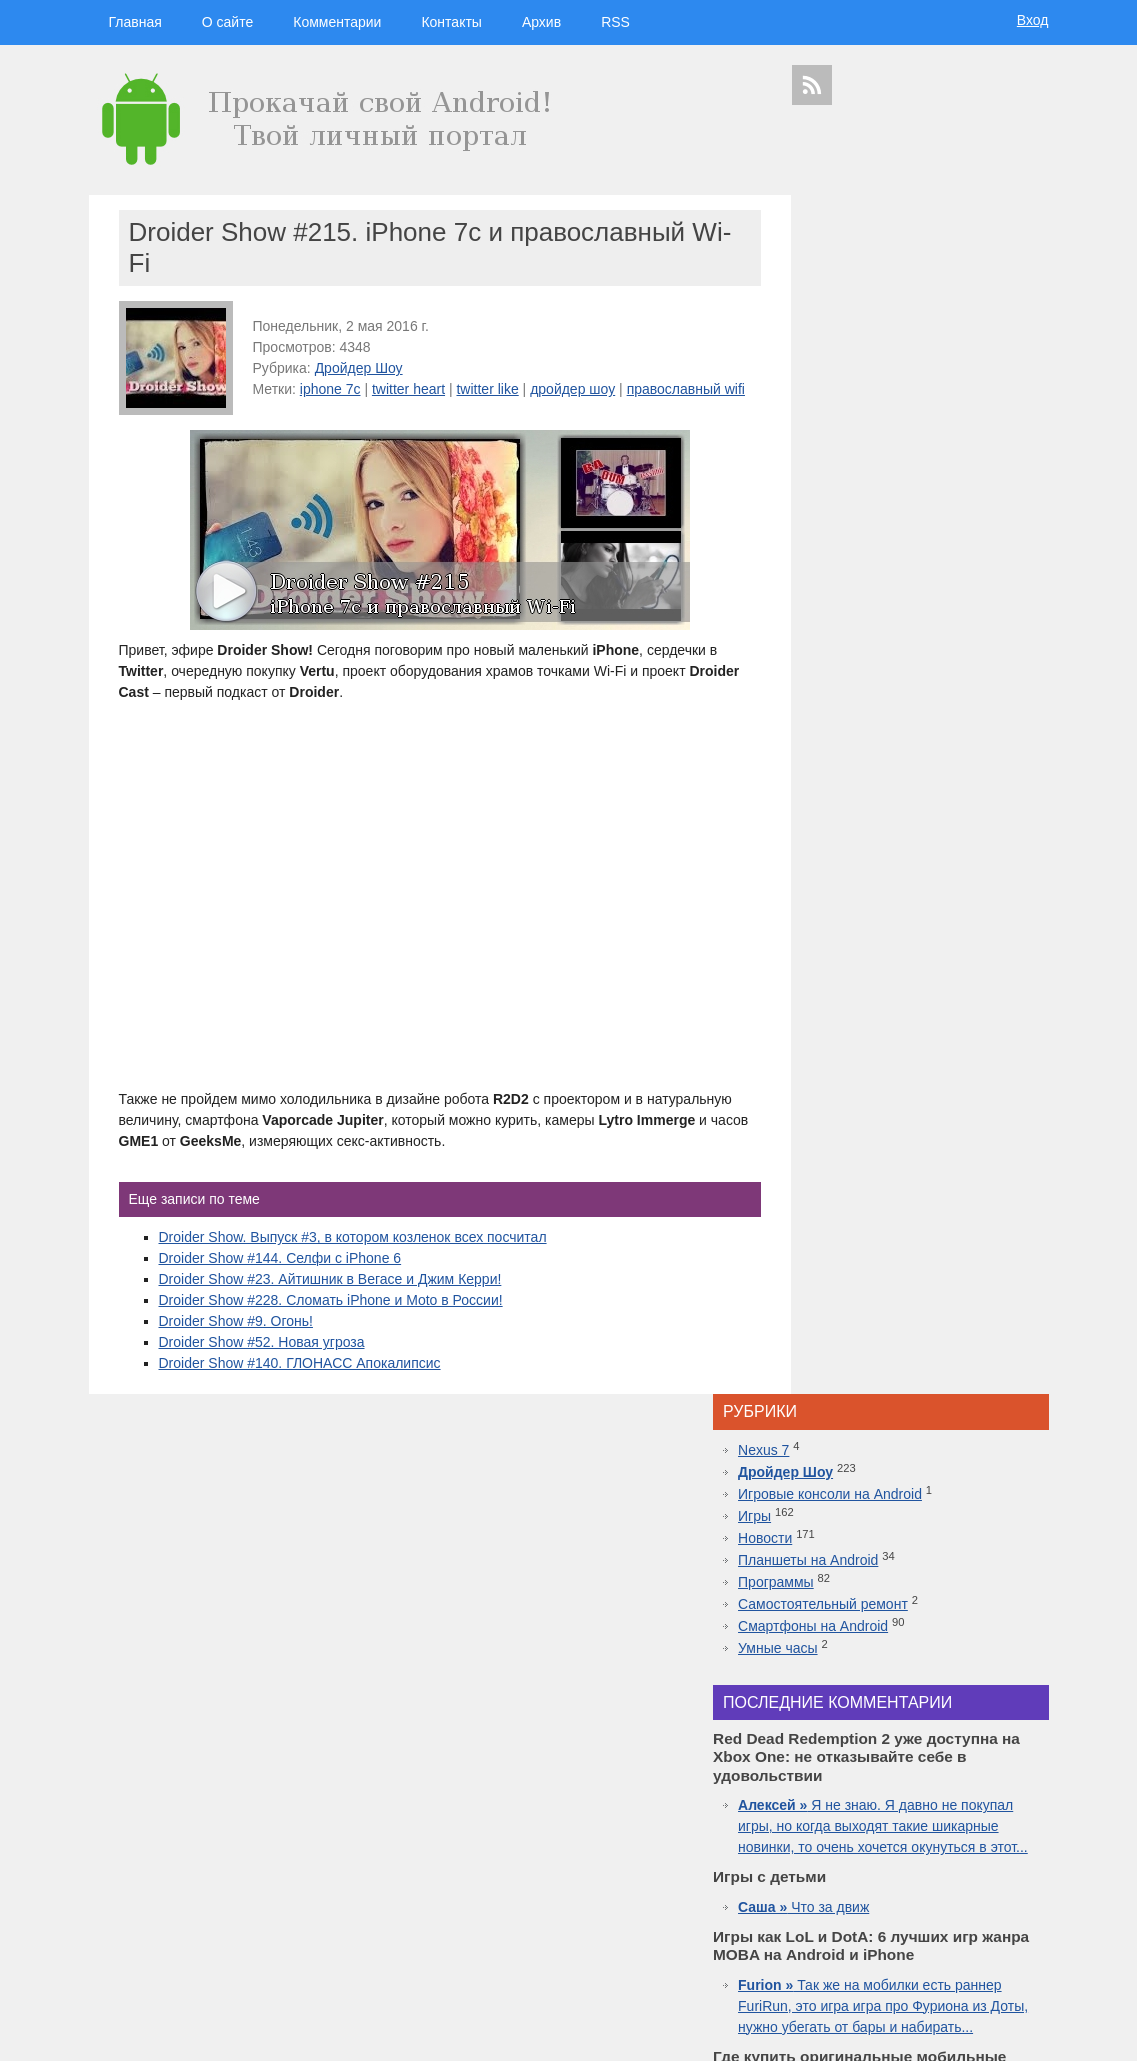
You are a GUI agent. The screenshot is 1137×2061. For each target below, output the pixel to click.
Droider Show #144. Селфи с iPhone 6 (280, 1279)
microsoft (815, 1810)
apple (968, 1772)
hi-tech (924, 1752)
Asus (1026, 1810)
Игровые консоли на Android (906, 294)
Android (860, 1810)
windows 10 (871, 1863)
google (861, 1792)
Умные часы (854, 448)
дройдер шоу (572, 389)
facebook (1019, 1863)
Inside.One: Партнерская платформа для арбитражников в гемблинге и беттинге (922, 1300)
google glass (828, 1881)
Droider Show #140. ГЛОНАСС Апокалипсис (300, 1384)
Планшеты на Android (884, 360)
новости (978, 1752)
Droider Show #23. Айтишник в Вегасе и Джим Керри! (330, 1300)
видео (955, 1810)
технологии (859, 1751)
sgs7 (993, 1846)
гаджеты (996, 1719)
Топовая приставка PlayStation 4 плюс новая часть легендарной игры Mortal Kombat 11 (918, 1510)
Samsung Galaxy (834, 1951)
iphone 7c (330, 389)
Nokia (881, 1846)
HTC (1015, 1792)
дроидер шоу (824, 1828)
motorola (811, 1846)
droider (991, 1810)
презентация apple (836, 1933)
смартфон (909, 1810)
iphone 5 (921, 1828)
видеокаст (913, 1772)
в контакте (967, 1951)
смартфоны (840, 1772)
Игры (830, 316)
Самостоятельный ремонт (899, 404)
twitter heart (408, 389)
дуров (915, 1846)
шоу (887, 1951)
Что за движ (879, 747)
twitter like (487, 389)
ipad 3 (978, 1863)
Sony (849, 1846)
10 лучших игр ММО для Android (919, 1552)
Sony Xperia (967, 1881)
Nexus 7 (839, 250)
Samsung (913, 1792)
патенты (1016, 1951)
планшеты (973, 1792)
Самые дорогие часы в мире (907, 1594)
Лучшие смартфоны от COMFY (915, 1468)
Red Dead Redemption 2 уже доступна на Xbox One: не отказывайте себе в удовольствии (924, 1405)
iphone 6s (911, 1916)
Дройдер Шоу (359, 368)
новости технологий (993, 1828)
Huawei (877, 1828)
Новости (841, 338)
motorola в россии (980, 1916)
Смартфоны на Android (889, 426)
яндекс (920, 1951)
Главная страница (169, 2032)
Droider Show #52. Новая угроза (262, 1363)
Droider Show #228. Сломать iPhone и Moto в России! (331, 1321)
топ (1035, 1916)
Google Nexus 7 (897, 1881)
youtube (1019, 1933)
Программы (852, 382)
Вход (1033, 20)
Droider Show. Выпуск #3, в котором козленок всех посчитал (353, 1258)
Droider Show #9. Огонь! (236, 1342)
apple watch (931, 1863)
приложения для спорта (940, 1933)
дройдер (956, 1846)
